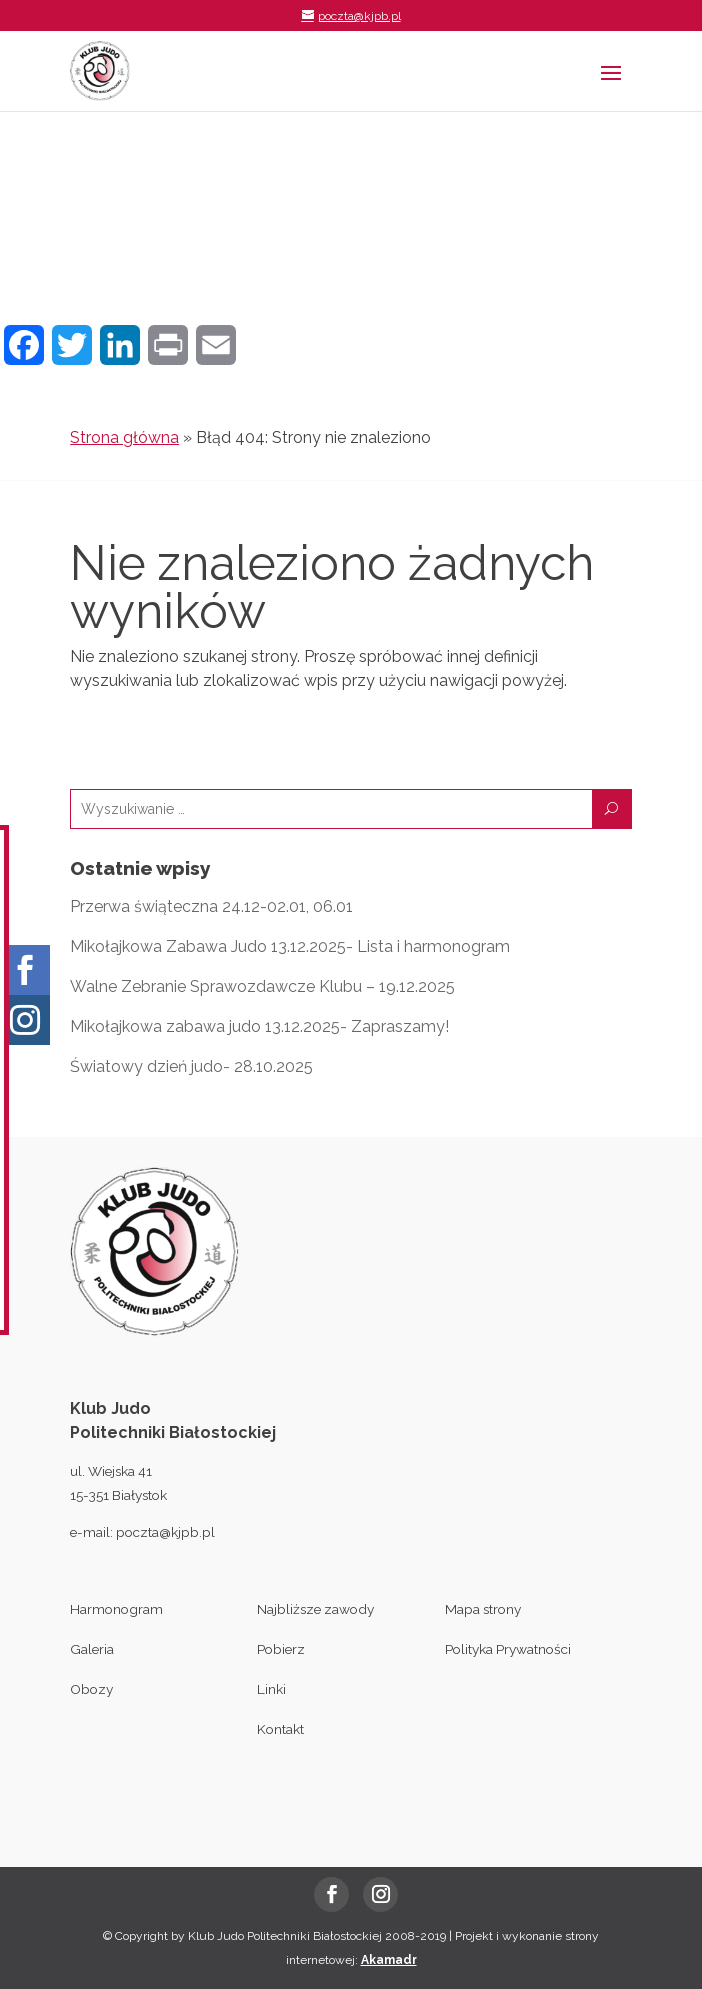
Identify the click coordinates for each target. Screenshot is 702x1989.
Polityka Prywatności (508, 1649)
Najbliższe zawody (315, 1609)
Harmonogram (116, 1609)
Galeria (92, 1649)
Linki (271, 1689)
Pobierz (281, 1649)
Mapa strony (483, 1609)
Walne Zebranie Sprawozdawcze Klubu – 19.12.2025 (262, 986)
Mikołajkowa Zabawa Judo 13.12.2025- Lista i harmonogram (290, 946)
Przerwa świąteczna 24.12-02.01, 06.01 (211, 906)
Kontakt (280, 1729)
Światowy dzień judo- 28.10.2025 (191, 1066)
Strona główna (124, 437)
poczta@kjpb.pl (165, 1532)
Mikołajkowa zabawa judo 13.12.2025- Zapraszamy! (259, 1026)
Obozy (91, 1689)
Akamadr (389, 1960)
